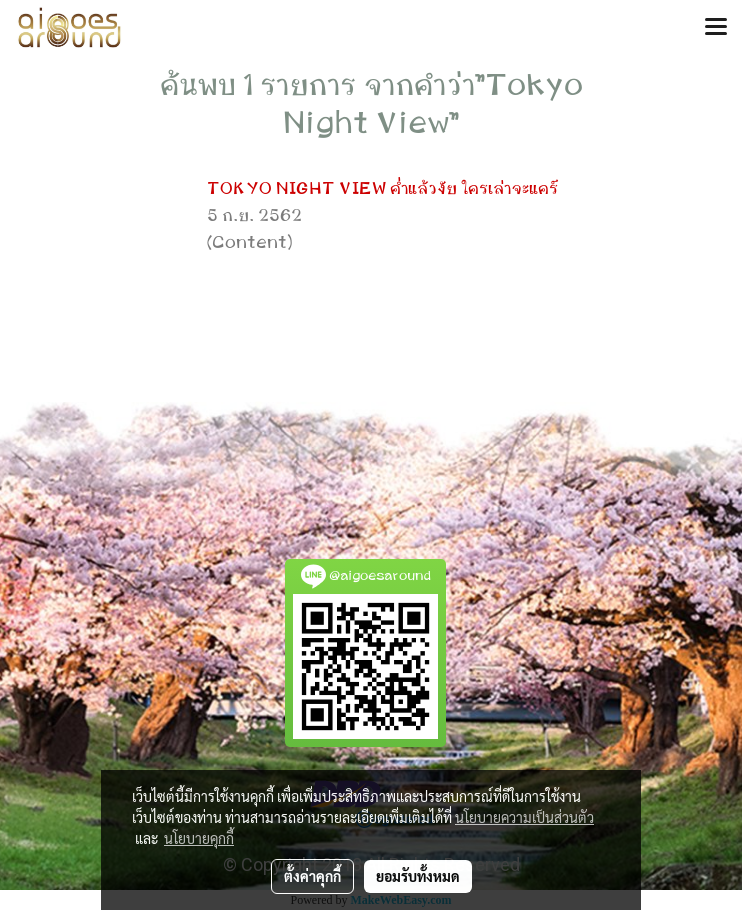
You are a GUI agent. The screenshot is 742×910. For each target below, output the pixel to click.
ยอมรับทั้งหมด (418, 876)
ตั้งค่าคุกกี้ (312, 876)
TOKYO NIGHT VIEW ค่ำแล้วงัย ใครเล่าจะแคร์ (382, 189)
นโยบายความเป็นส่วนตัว (524, 817)
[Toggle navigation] (716, 28)
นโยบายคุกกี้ (199, 838)
